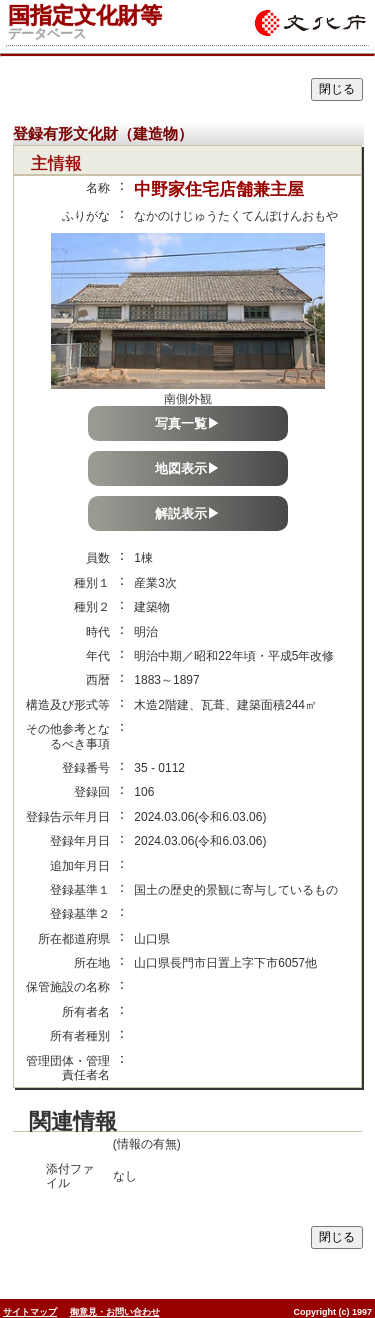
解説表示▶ (187, 513)
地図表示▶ (187, 468)
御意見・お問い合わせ (115, 1312)
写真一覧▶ (187, 423)
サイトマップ (30, 1312)
